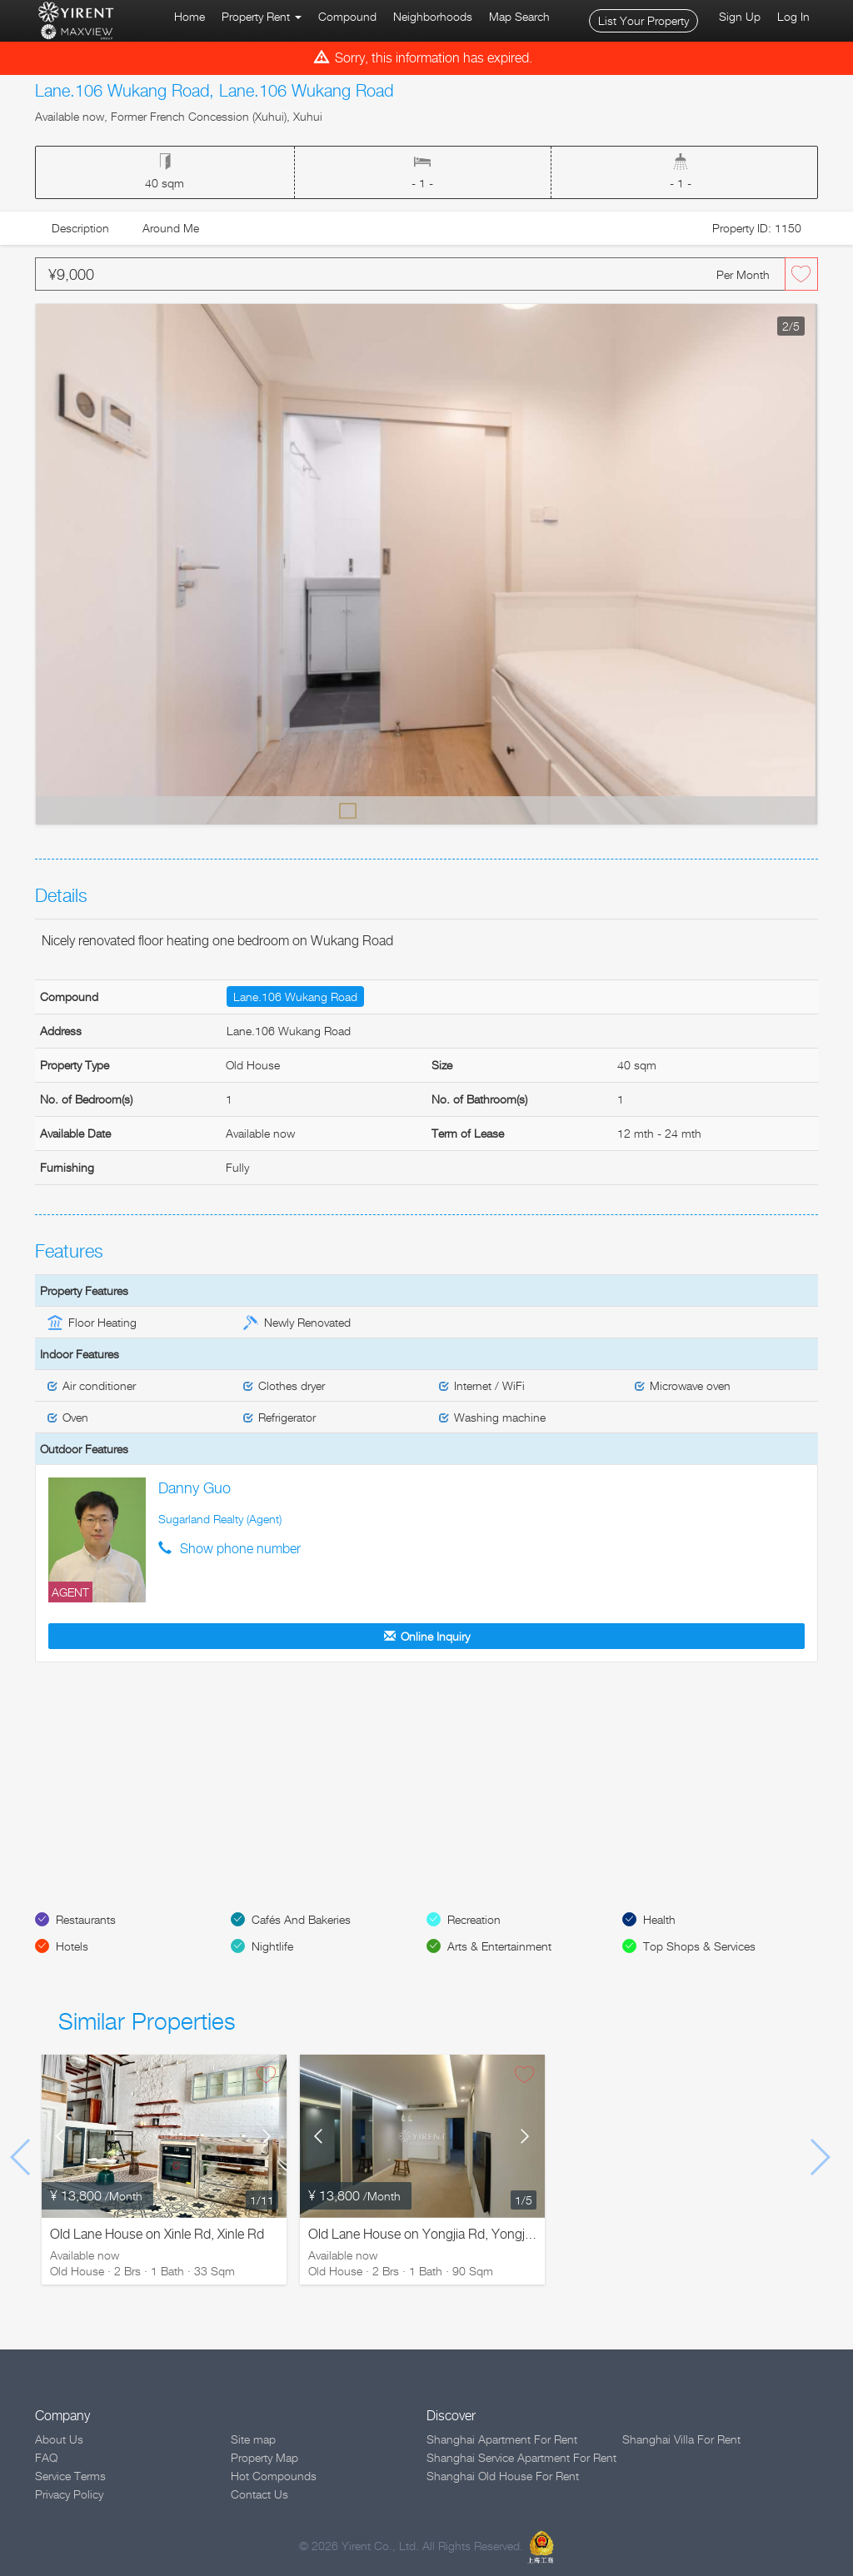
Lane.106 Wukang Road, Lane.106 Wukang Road (214, 91)
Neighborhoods (432, 16)
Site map (253, 2439)
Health (659, 1919)
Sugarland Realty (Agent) (220, 1519)
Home (189, 16)
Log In (793, 16)
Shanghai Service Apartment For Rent (521, 2457)
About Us (59, 2439)
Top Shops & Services (699, 1946)
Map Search (519, 16)
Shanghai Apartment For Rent (501, 2439)
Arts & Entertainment (499, 1946)
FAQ (46, 2457)
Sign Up (740, 16)
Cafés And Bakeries (301, 1919)
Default (348, 809)
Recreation (474, 1919)
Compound (347, 16)
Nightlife (272, 1946)
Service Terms (70, 2476)
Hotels (72, 1946)
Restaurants (86, 1919)
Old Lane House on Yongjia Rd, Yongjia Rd (431, 2234)
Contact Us (259, 2494)
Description (80, 228)
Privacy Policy (69, 2494)
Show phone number (240, 1549)
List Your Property (643, 20)
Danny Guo (194, 1488)
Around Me (170, 228)
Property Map (264, 2457)
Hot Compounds (274, 2476)
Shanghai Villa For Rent (681, 2439)
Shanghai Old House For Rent (502, 2476)
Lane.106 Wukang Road (295, 996)
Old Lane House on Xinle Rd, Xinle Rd (157, 2234)
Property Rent (262, 16)
